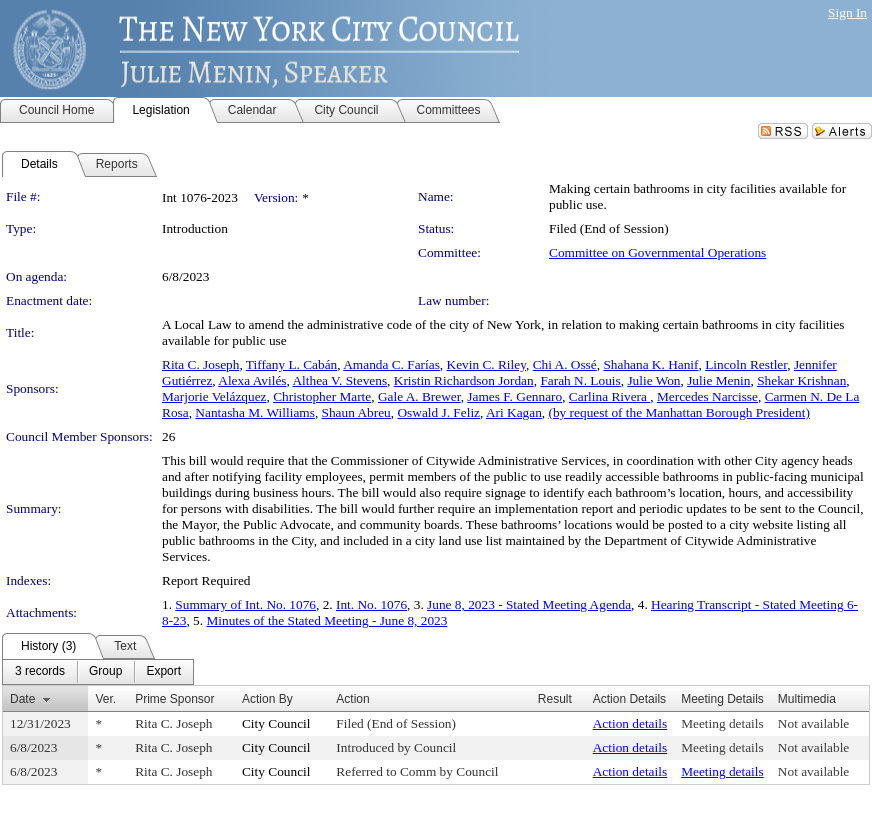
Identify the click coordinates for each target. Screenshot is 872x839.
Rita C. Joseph (200, 364)
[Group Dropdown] (105, 672)
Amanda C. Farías (391, 364)
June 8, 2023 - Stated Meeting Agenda (529, 604)
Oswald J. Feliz (438, 412)
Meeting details (722, 723)
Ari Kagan (514, 412)
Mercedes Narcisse (707, 396)
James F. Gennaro (514, 396)
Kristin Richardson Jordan (464, 380)
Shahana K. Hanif (650, 364)
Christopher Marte (322, 396)
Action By (267, 699)
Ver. (105, 699)
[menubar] (98, 672)
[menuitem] (40, 672)
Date (22, 699)
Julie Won (653, 380)
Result (555, 699)
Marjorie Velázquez (214, 396)
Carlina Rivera (609, 396)
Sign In (847, 12)
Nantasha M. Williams (255, 412)
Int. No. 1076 (371, 604)
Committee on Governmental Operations (657, 252)
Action (352, 699)
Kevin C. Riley (486, 364)
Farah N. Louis (580, 380)
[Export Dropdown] (163, 672)
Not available (813, 723)
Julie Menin (718, 380)
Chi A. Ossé (565, 364)
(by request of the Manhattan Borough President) (679, 412)
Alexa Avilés (252, 380)
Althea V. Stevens (339, 380)
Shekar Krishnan (801, 380)
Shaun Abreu (356, 412)
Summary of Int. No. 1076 (245, 604)
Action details (630, 723)
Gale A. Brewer (419, 396)
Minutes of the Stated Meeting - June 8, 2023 (326, 620)
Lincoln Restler (746, 364)
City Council (276, 723)
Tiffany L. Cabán (291, 364)
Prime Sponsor (174, 699)
